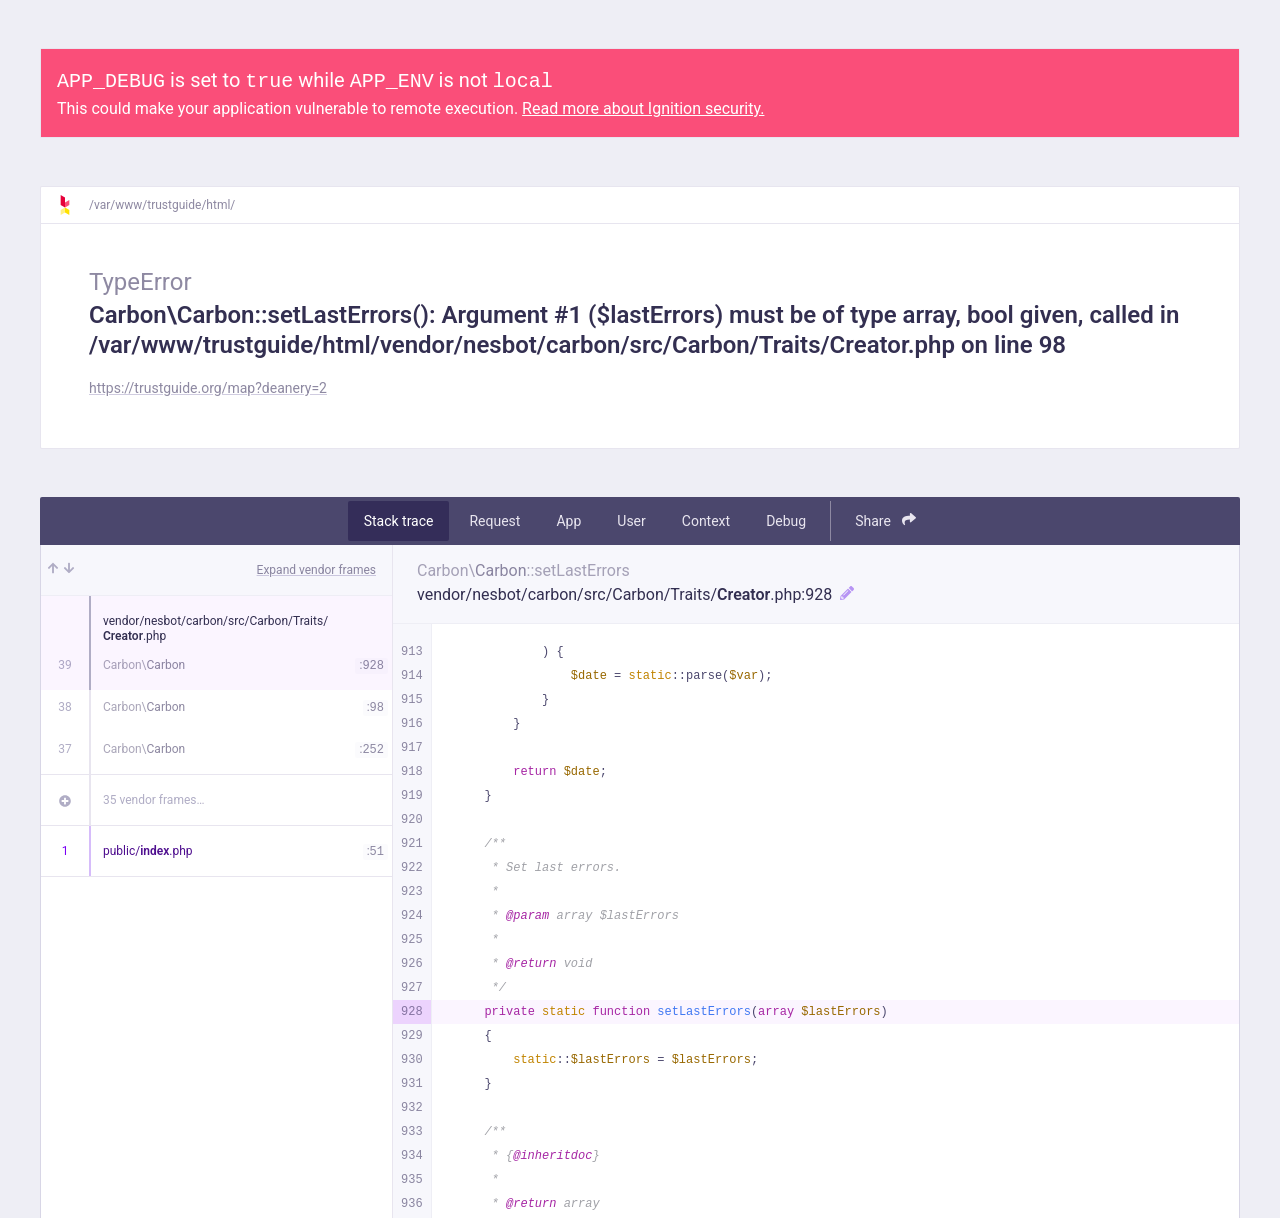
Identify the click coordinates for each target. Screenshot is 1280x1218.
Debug (786, 521)
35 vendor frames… (153, 800)
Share (885, 520)
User (631, 521)
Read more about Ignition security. (643, 108)
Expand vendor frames (316, 570)
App (568, 521)
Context (706, 521)
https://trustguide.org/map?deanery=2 (208, 388)
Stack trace (399, 521)
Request (494, 521)
